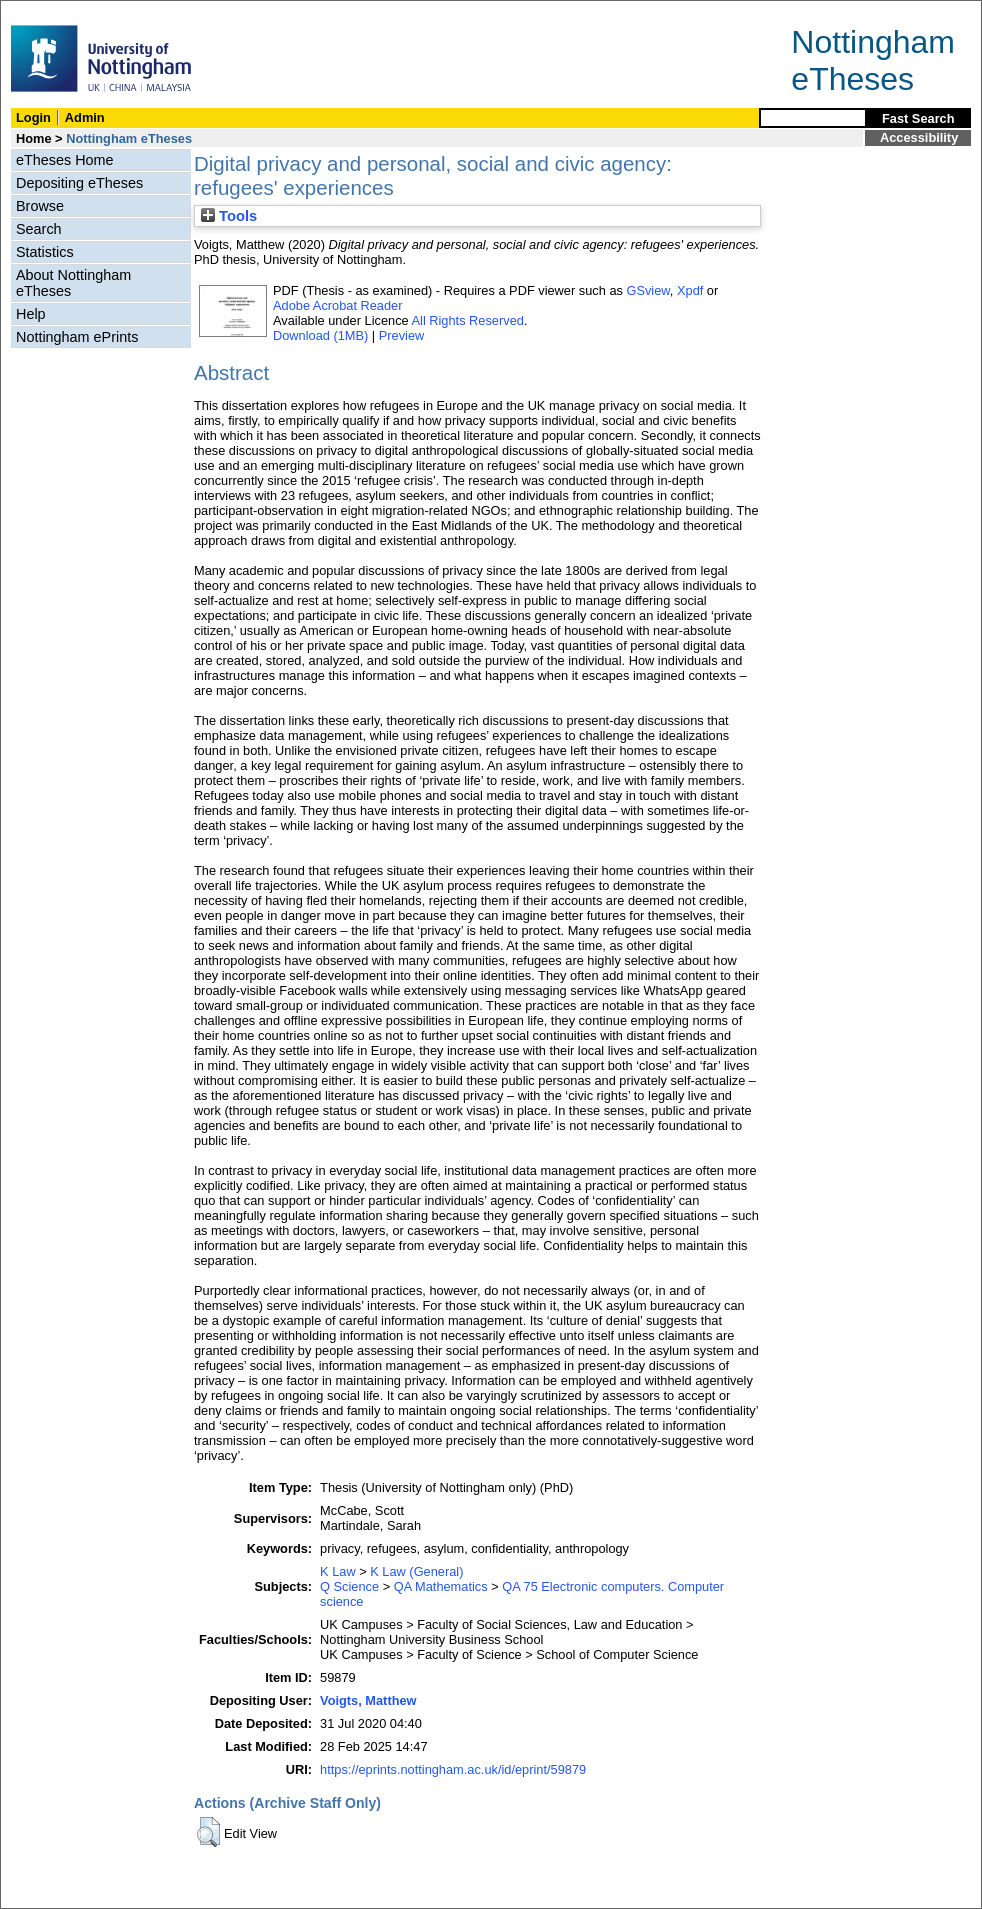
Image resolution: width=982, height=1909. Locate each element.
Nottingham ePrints (77, 337)
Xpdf (690, 290)
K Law (338, 1571)
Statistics (45, 252)
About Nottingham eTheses (73, 283)
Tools (229, 216)
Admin (85, 117)
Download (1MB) (320, 335)
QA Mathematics (441, 1586)
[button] (208, 1832)
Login (33, 117)
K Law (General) (416, 1571)
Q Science (349, 1586)
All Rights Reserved (468, 320)
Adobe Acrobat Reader (337, 305)
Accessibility (919, 137)
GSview (647, 290)
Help (31, 314)
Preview (402, 335)
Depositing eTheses (79, 183)
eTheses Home (65, 160)
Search (39, 229)
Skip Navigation (44, 11)
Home (34, 138)
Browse (40, 206)
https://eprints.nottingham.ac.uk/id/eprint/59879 (453, 1769)
